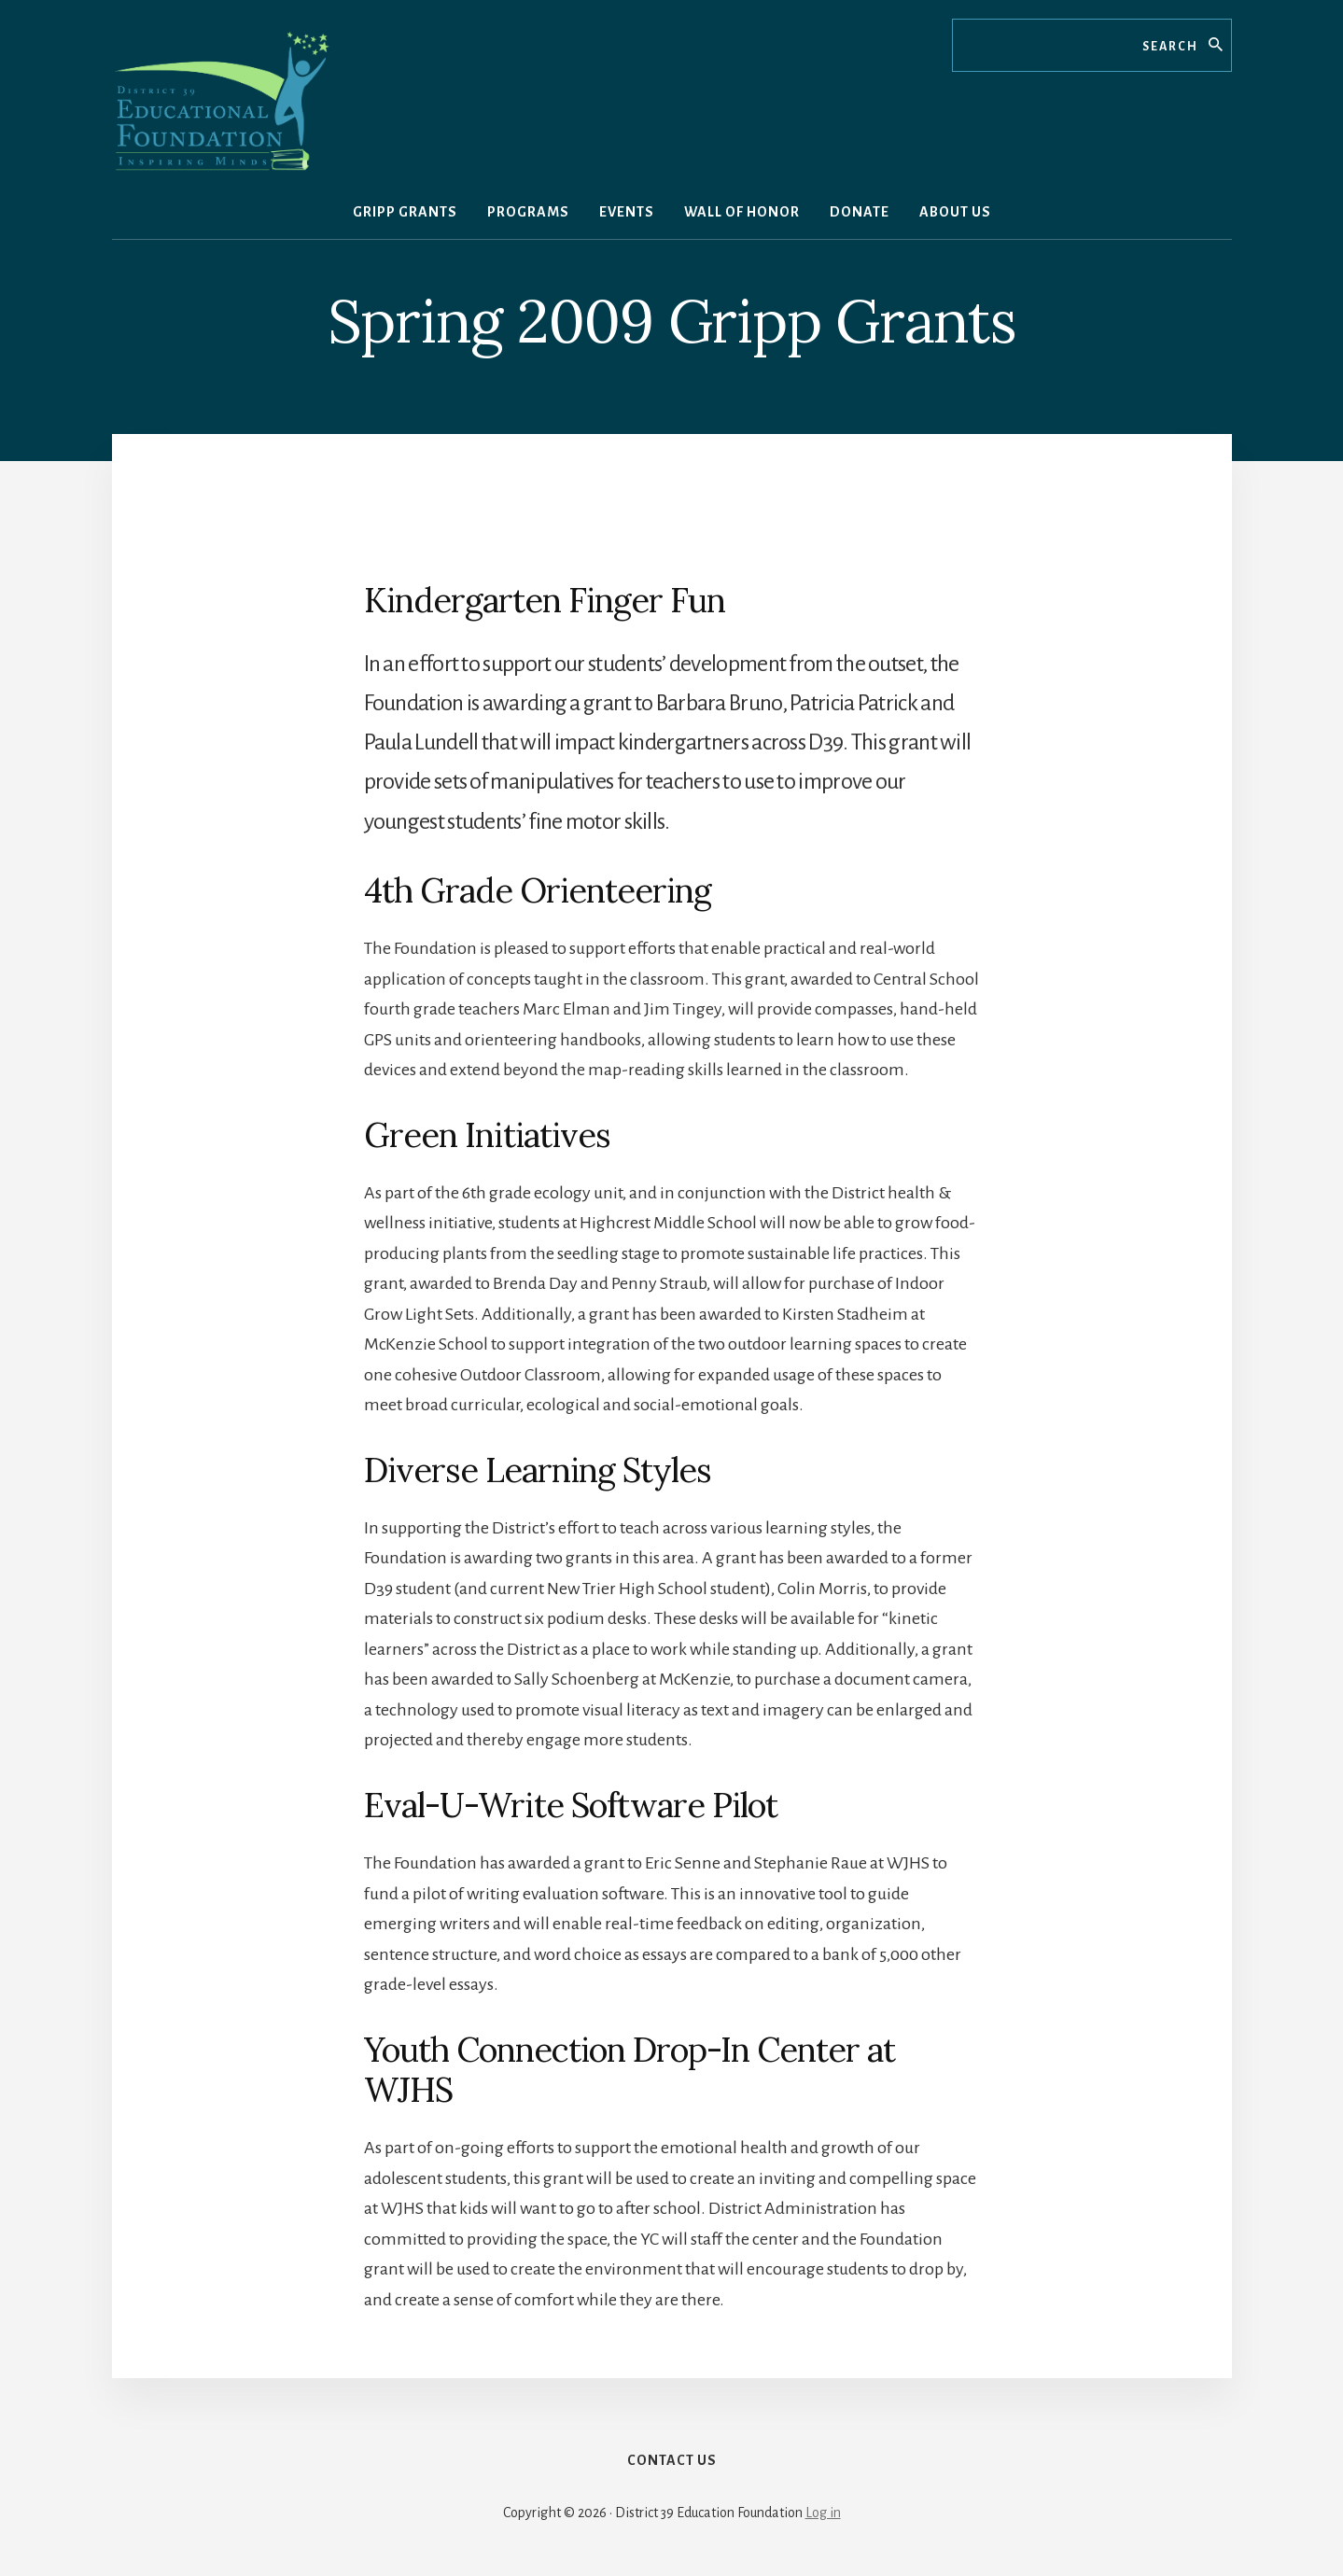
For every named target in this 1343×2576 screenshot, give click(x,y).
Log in (823, 2512)
